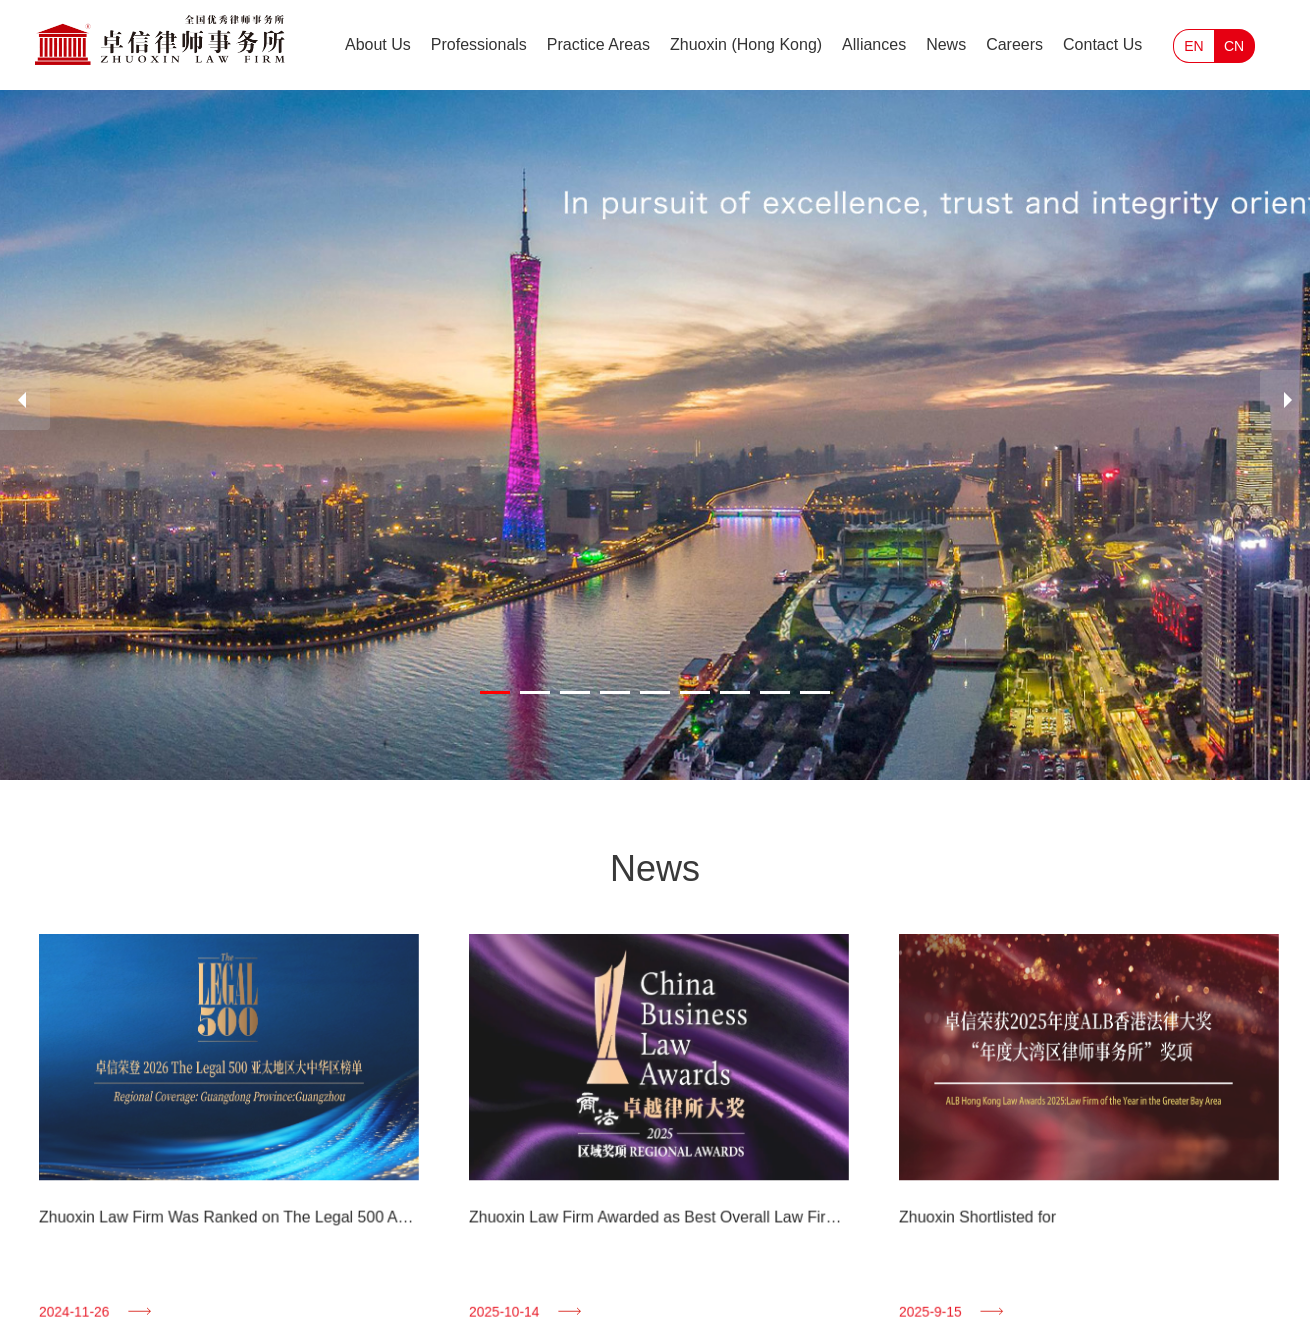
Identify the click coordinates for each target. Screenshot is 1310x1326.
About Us (378, 44)
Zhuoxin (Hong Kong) (746, 44)
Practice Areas (598, 44)
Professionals (479, 44)
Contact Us (1102, 44)
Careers (1014, 44)
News (946, 44)
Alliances (874, 44)
